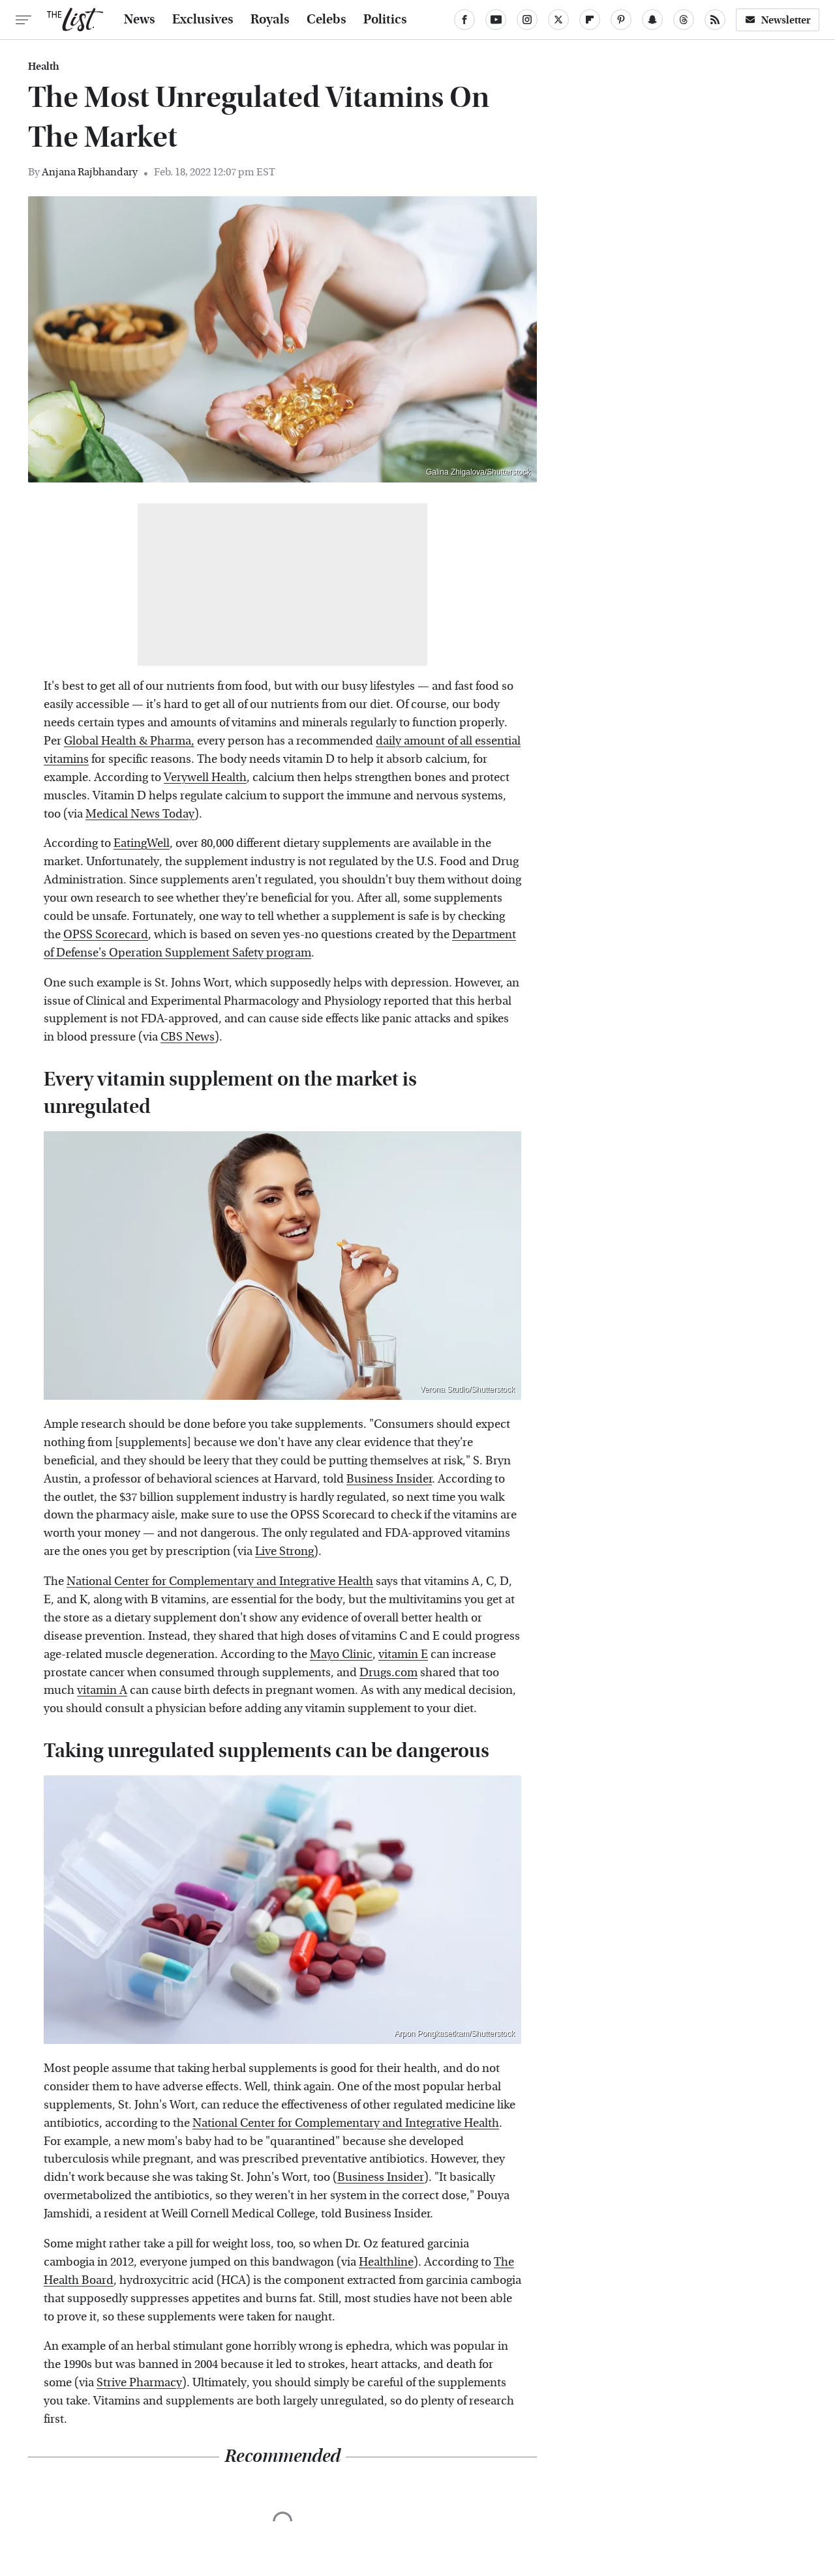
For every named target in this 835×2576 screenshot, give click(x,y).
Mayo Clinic (341, 1654)
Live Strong (284, 1551)
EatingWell (142, 843)
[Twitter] (558, 19)
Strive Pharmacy (139, 2383)
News (139, 19)
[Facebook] (464, 19)
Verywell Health (205, 777)
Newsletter (777, 20)
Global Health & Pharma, (129, 741)
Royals (270, 19)
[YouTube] (495, 19)
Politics (385, 19)
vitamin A (102, 1690)
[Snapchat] (652, 19)
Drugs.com (388, 1673)
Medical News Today (139, 814)
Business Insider (389, 1479)
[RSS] (715, 19)
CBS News (187, 1037)
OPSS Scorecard (105, 934)
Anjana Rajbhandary (90, 172)
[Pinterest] (621, 19)
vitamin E (403, 1654)
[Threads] (683, 19)
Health (43, 66)
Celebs (326, 19)
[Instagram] (527, 19)
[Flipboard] (589, 19)
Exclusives (203, 19)
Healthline (386, 2262)
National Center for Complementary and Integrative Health (220, 1581)
